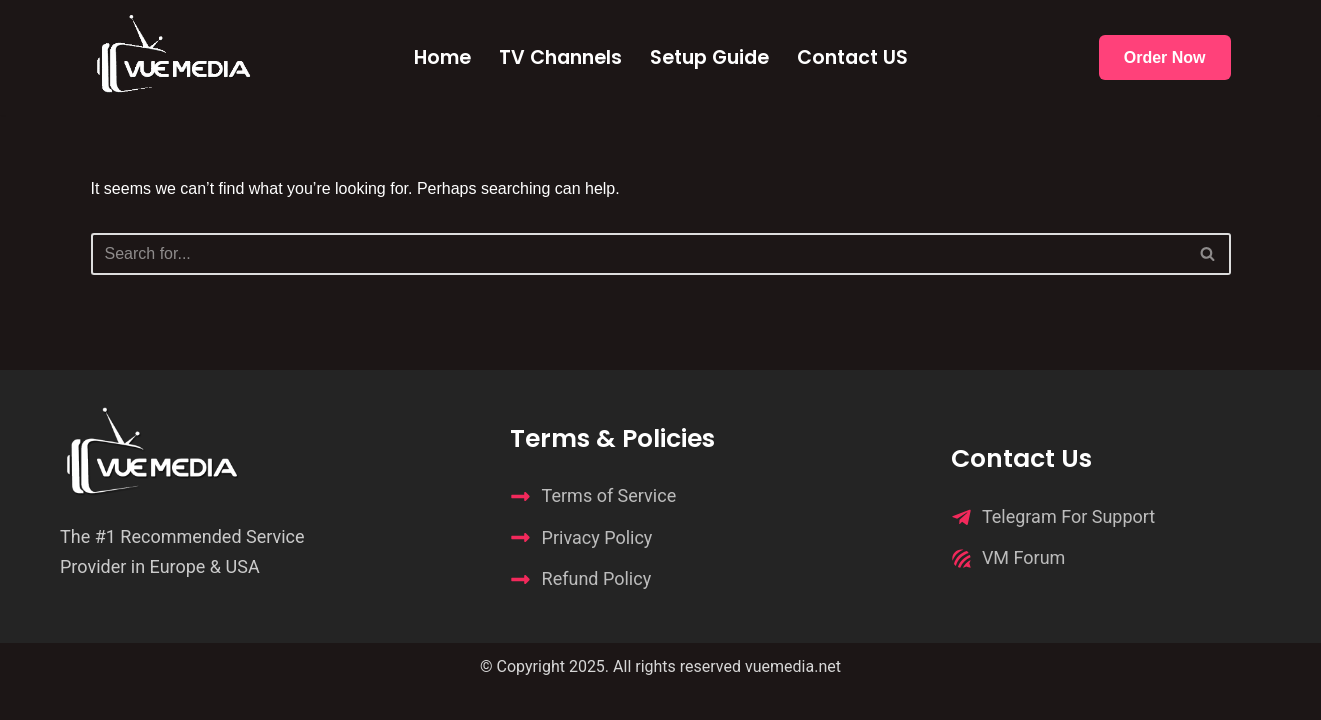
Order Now (1165, 57)
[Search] (638, 254)
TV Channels (560, 57)
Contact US (852, 57)
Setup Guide (709, 57)
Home (442, 57)
